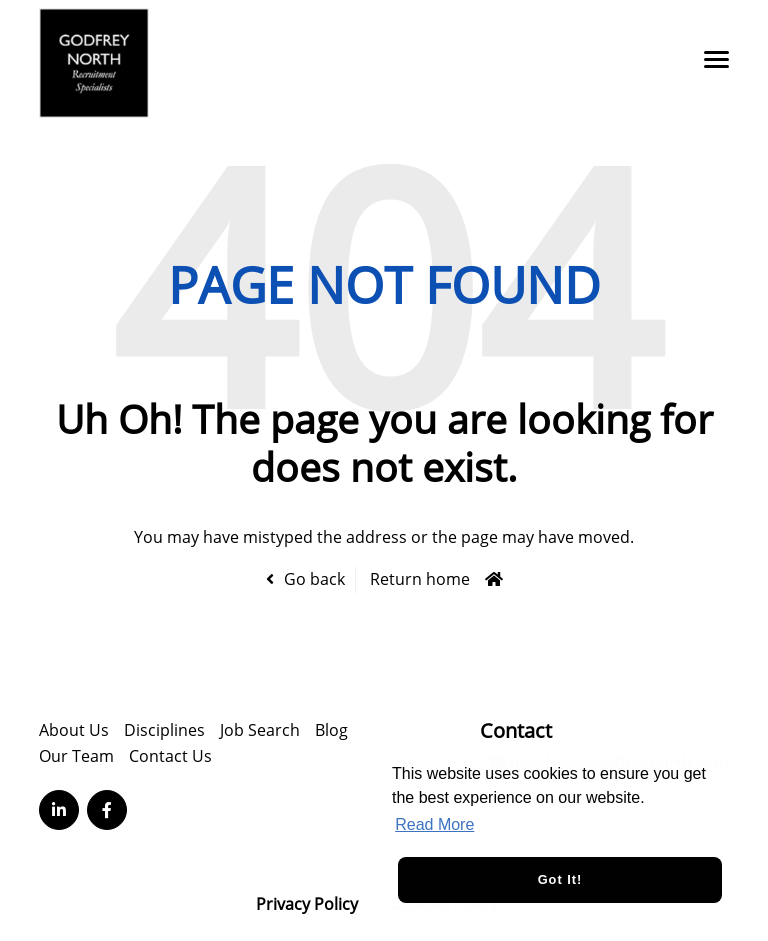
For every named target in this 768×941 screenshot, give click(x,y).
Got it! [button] (560, 879)
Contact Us (170, 756)
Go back (314, 579)
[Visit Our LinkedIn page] (59, 810)
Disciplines (164, 730)
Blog (331, 730)
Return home (420, 579)
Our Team (76, 756)
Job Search (260, 730)
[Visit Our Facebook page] (107, 810)
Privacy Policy (307, 904)
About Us (74, 730)
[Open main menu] (709, 59)
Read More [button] (434, 824)
